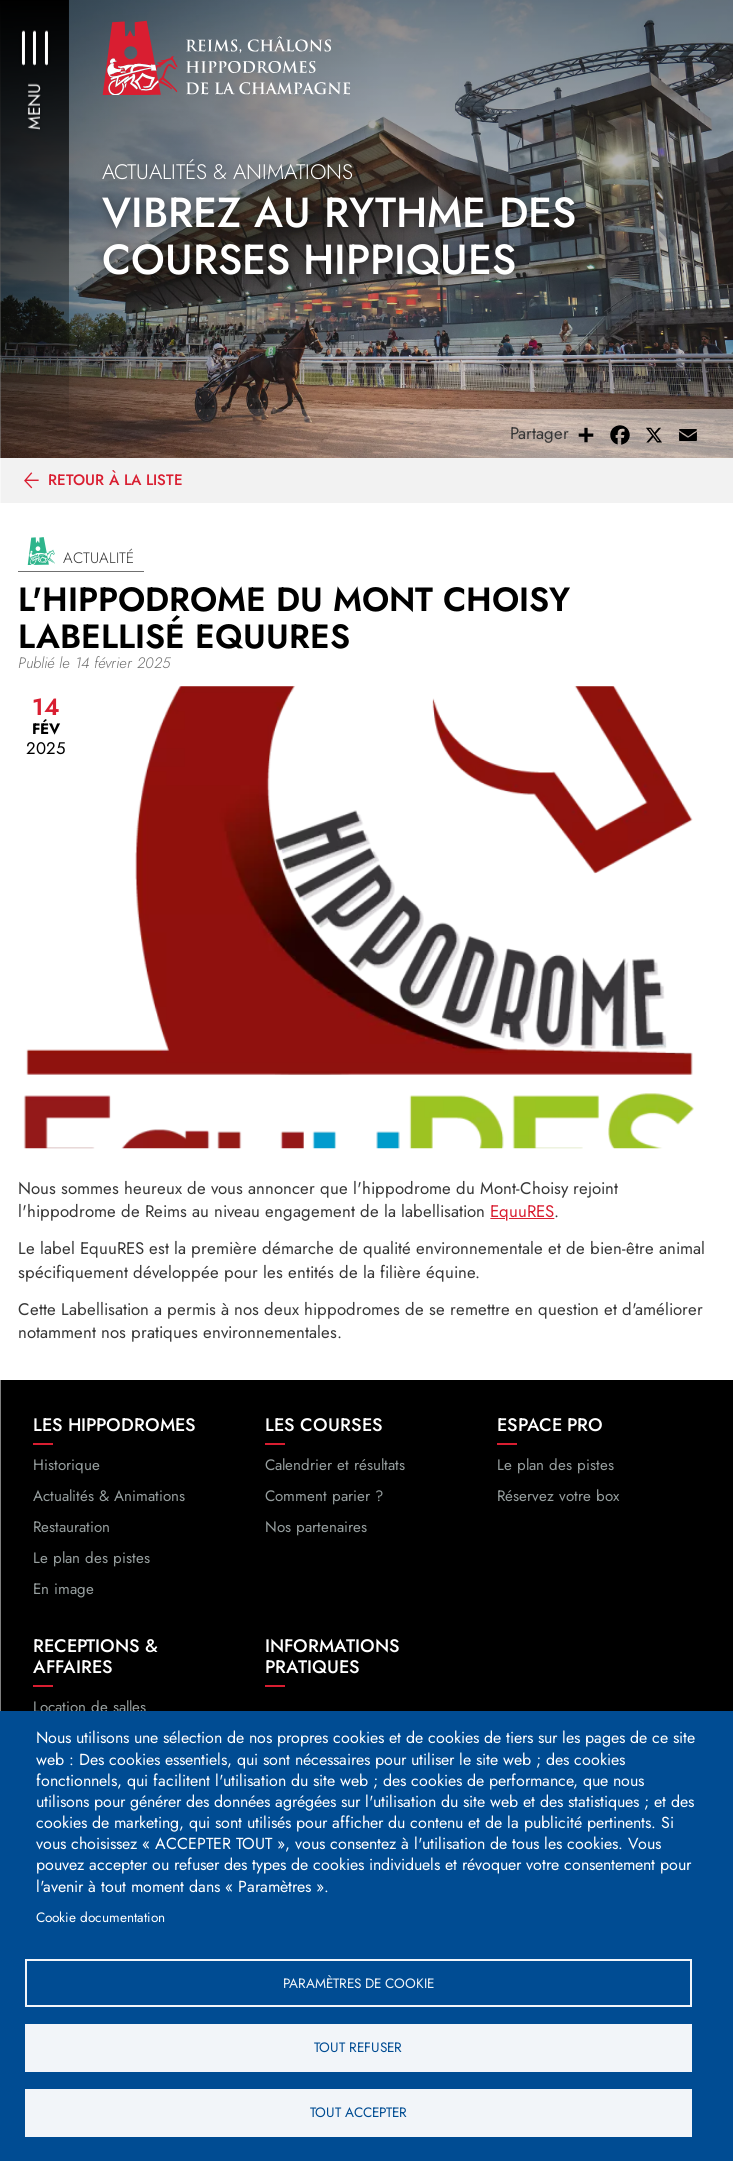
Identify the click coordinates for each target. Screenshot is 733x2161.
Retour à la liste (115, 482)
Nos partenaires (316, 1529)
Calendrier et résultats (335, 1467)
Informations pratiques (332, 1660)
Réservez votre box (558, 1498)
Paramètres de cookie (358, 1982)
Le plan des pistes (91, 1561)
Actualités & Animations (109, 1498)
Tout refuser (358, 2047)
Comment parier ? (324, 1498)
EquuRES (522, 1214)
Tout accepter (358, 2112)
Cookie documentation (100, 1916)
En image (63, 1592)
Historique (66, 1467)
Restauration (71, 1529)
